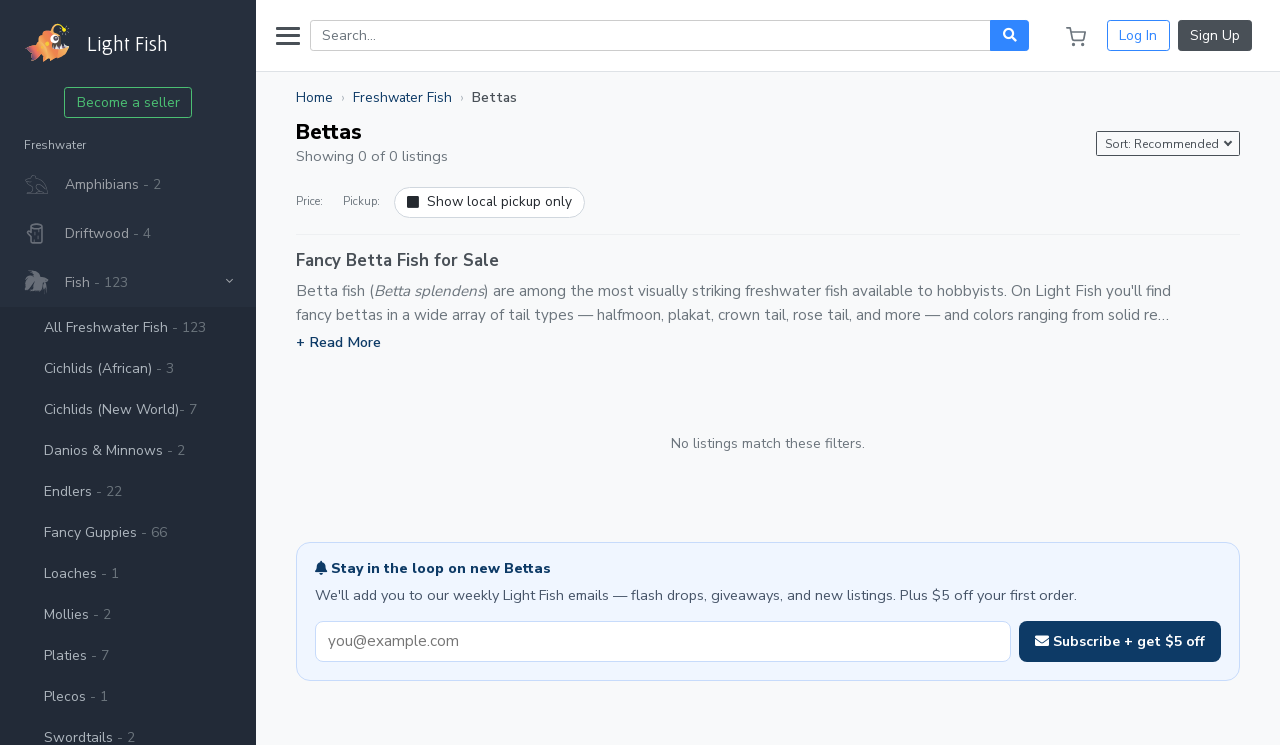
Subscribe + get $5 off (1120, 641)
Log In (1138, 35)
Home (314, 97)
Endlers (83, 491)
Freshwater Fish (402, 97)
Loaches (81, 573)
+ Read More (338, 342)
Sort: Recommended (1163, 144)
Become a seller (128, 102)
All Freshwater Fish (125, 327)
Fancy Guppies (105, 532)
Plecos (76, 696)
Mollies (77, 614)
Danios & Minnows (114, 450)
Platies (76, 655)
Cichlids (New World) (120, 409)
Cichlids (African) (109, 368)
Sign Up (1215, 35)
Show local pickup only (489, 201)
